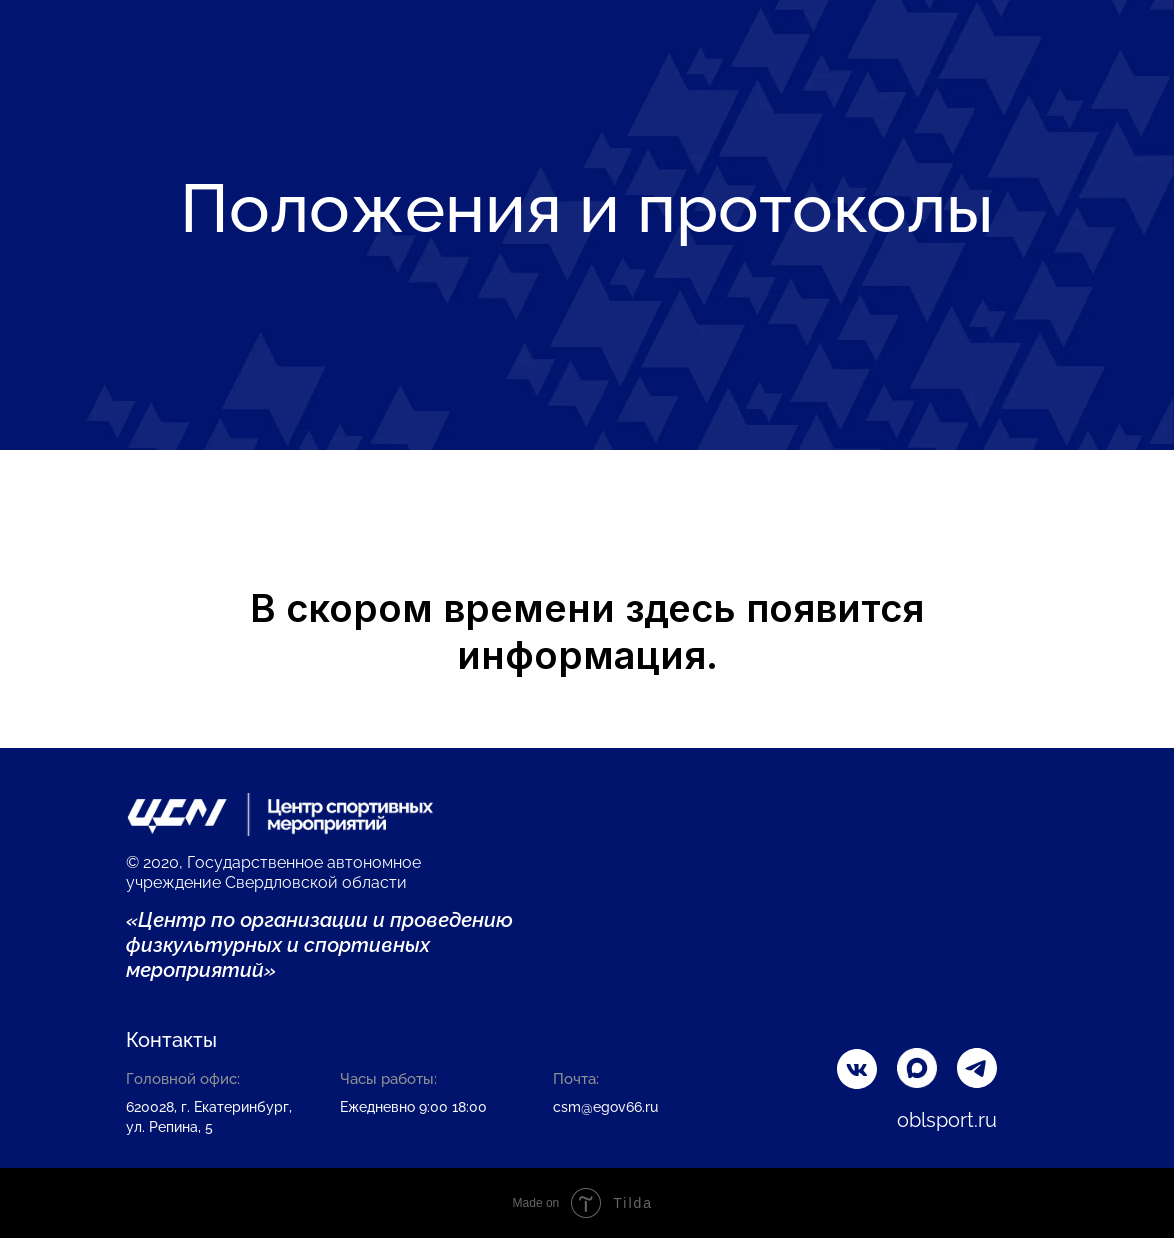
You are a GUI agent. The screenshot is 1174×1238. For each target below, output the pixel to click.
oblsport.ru (947, 1120)
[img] (977, 1068)
